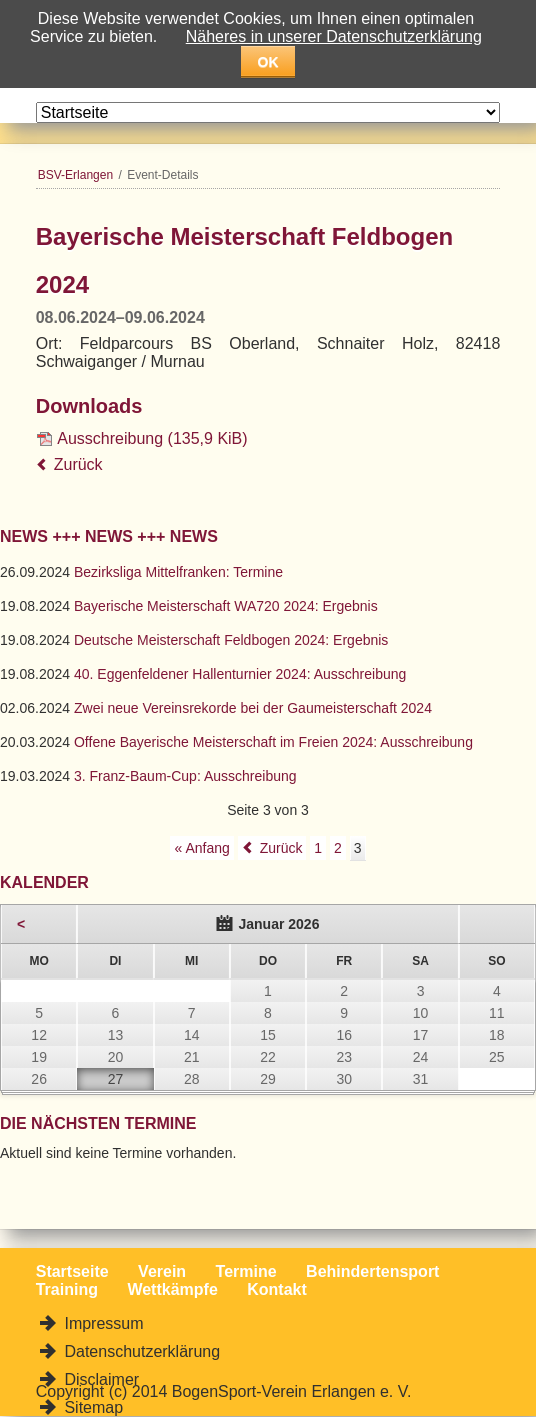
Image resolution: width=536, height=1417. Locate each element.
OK (268, 62)
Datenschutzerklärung (140, 1351)
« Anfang (201, 848)
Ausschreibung (152, 438)
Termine (246, 1271)
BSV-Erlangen (75, 175)
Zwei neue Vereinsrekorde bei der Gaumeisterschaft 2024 (253, 708)
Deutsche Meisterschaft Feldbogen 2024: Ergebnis (231, 640)
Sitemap (91, 1407)
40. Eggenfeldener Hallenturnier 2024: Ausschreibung (240, 674)
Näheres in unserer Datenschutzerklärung (334, 36)
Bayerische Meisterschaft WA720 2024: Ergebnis (226, 606)
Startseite (72, 1271)
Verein (162, 1271)
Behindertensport (372, 1271)
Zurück (78, 464)
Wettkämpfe (172, 1289)
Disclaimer (99, 1379)
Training (67, 1289)
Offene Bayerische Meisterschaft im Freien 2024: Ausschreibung (273, 742)
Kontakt (277, 1289)
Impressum (102, 1323)
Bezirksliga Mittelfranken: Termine (178, 572)
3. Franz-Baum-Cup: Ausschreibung (185, 776)
